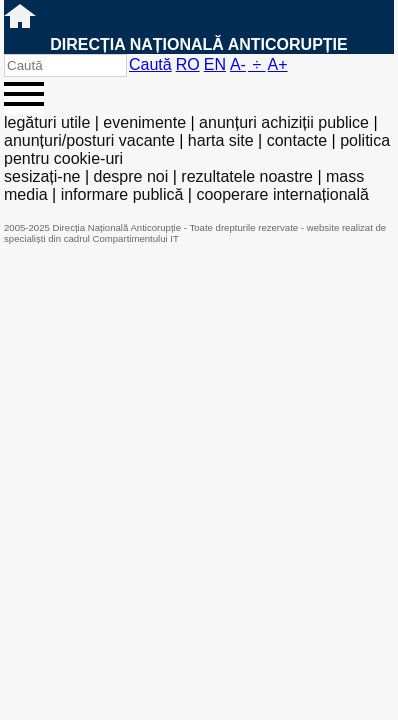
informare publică (122, 194)
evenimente (144, 122)
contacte (297, 140)
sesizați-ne (42, 176)
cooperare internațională (282, 194)
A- (238, 64)
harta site (221, 140)
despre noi (131, 176)
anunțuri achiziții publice (284, 122)
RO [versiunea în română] (188, 64)
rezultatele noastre (247, 176)
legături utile (47, 122)
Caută (150, 64)
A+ (278, 64)
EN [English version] (215, 64)
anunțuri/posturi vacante (89, 140)
